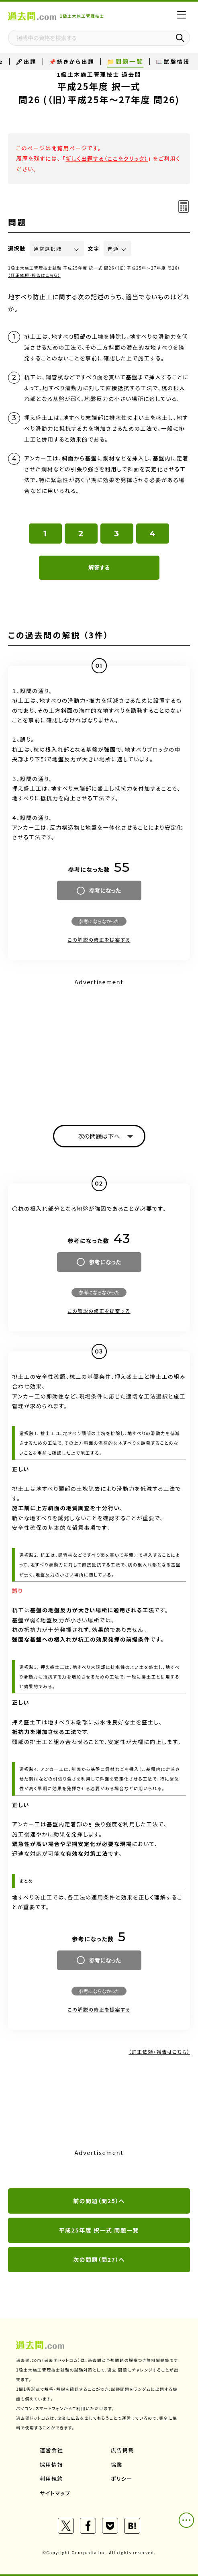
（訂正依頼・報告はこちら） (34, 275)
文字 (94, 248)
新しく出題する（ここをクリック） (106, 158)
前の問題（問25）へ (99, 2201)
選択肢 (17, 248)
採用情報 (51, 2464)
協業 (116, 2464)
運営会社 (51, 2450)
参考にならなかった (98, 921)
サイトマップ (55, 2493)
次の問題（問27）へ (99, 2259)
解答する (99, 567)
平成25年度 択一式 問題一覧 (99, 2230)
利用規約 (51, 2478)
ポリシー (122, 2478)
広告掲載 (122, 2450)
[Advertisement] (99, 1044)
